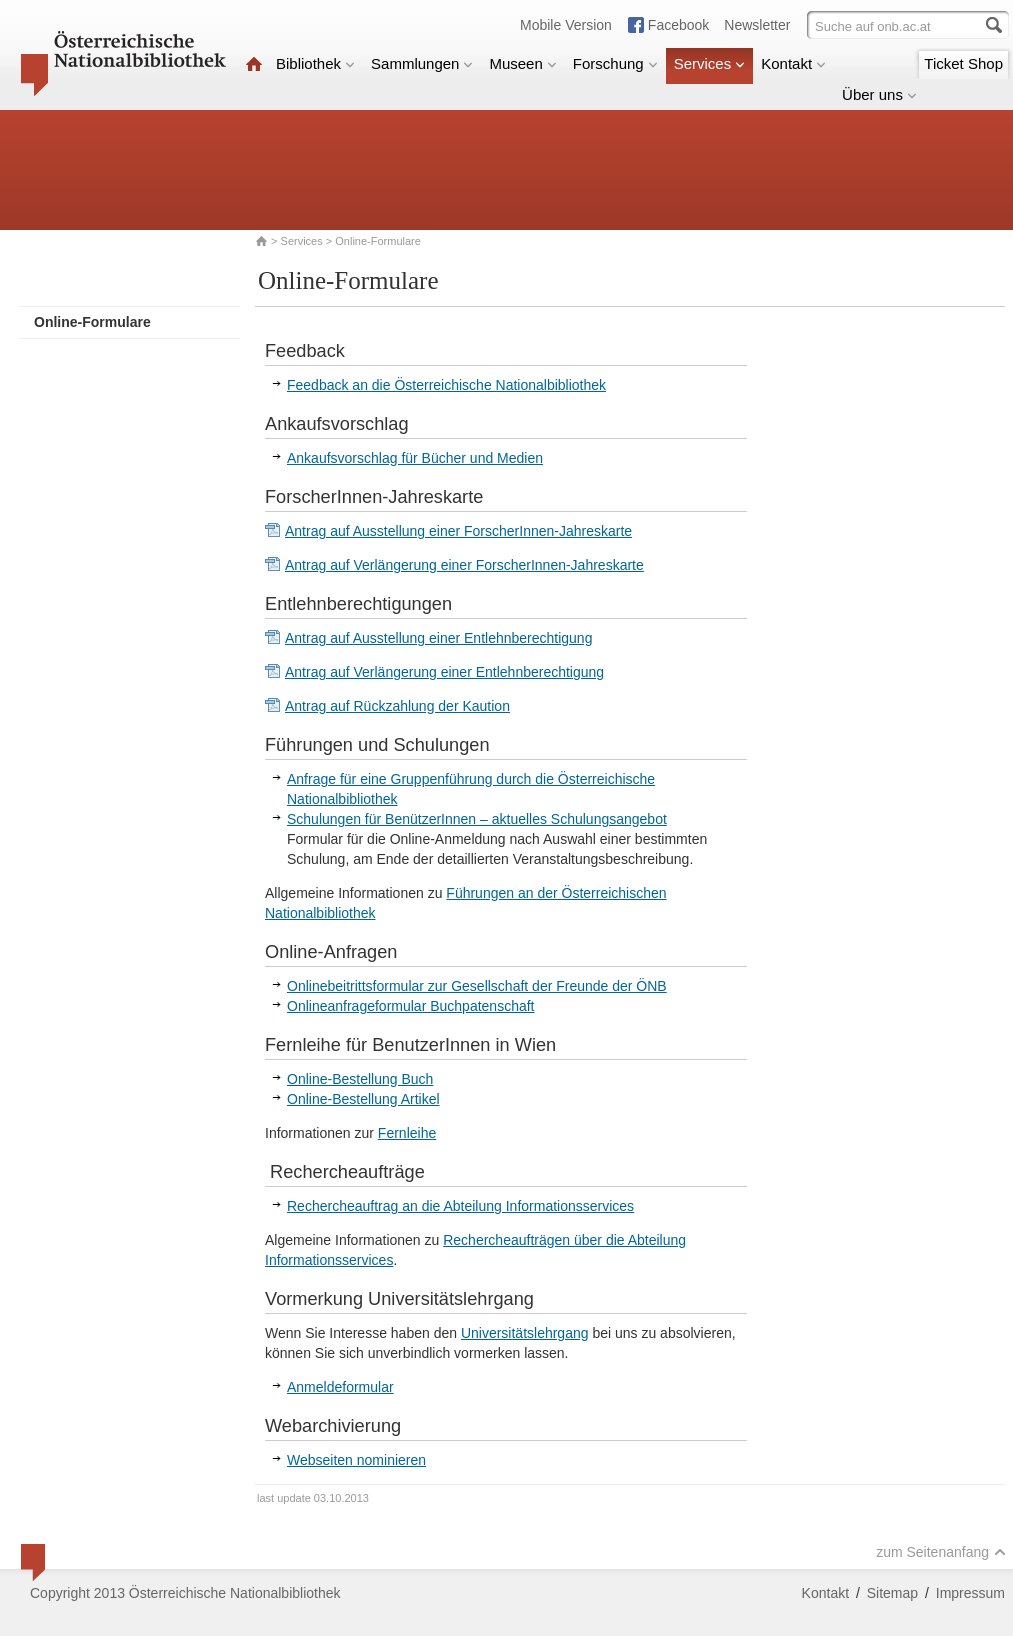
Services (710, 63)
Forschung (615, 63)
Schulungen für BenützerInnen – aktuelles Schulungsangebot (477, 819)
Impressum (970, 1593)
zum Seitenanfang (941, 1552)
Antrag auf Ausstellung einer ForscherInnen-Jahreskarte (458, 531)
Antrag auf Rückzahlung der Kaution (397, 706)
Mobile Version (566, 25)
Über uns (879, 94)
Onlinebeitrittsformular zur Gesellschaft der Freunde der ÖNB (477, 986)
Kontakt (793, 63)
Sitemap (892, 1593)
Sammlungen (422, 63)
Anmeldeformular (340, 1387)
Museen (522, 63)
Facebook (678, 25)
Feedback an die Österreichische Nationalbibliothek (446, 385)
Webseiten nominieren (356, 1460)
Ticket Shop (963, 63)
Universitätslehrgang (525, 1333)
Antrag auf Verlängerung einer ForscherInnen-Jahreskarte (464, 565)
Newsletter (757, 25)
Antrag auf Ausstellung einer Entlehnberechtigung (438, 638)
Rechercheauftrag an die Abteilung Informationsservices (460, 1206)
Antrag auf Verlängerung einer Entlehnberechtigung (444, 672)
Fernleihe (407, 1133)
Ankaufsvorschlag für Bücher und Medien (415, 458)
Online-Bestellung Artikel (363, 1099)
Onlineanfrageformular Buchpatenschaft (410, 1006)
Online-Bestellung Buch (360, 1079)
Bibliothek (315, 63)
